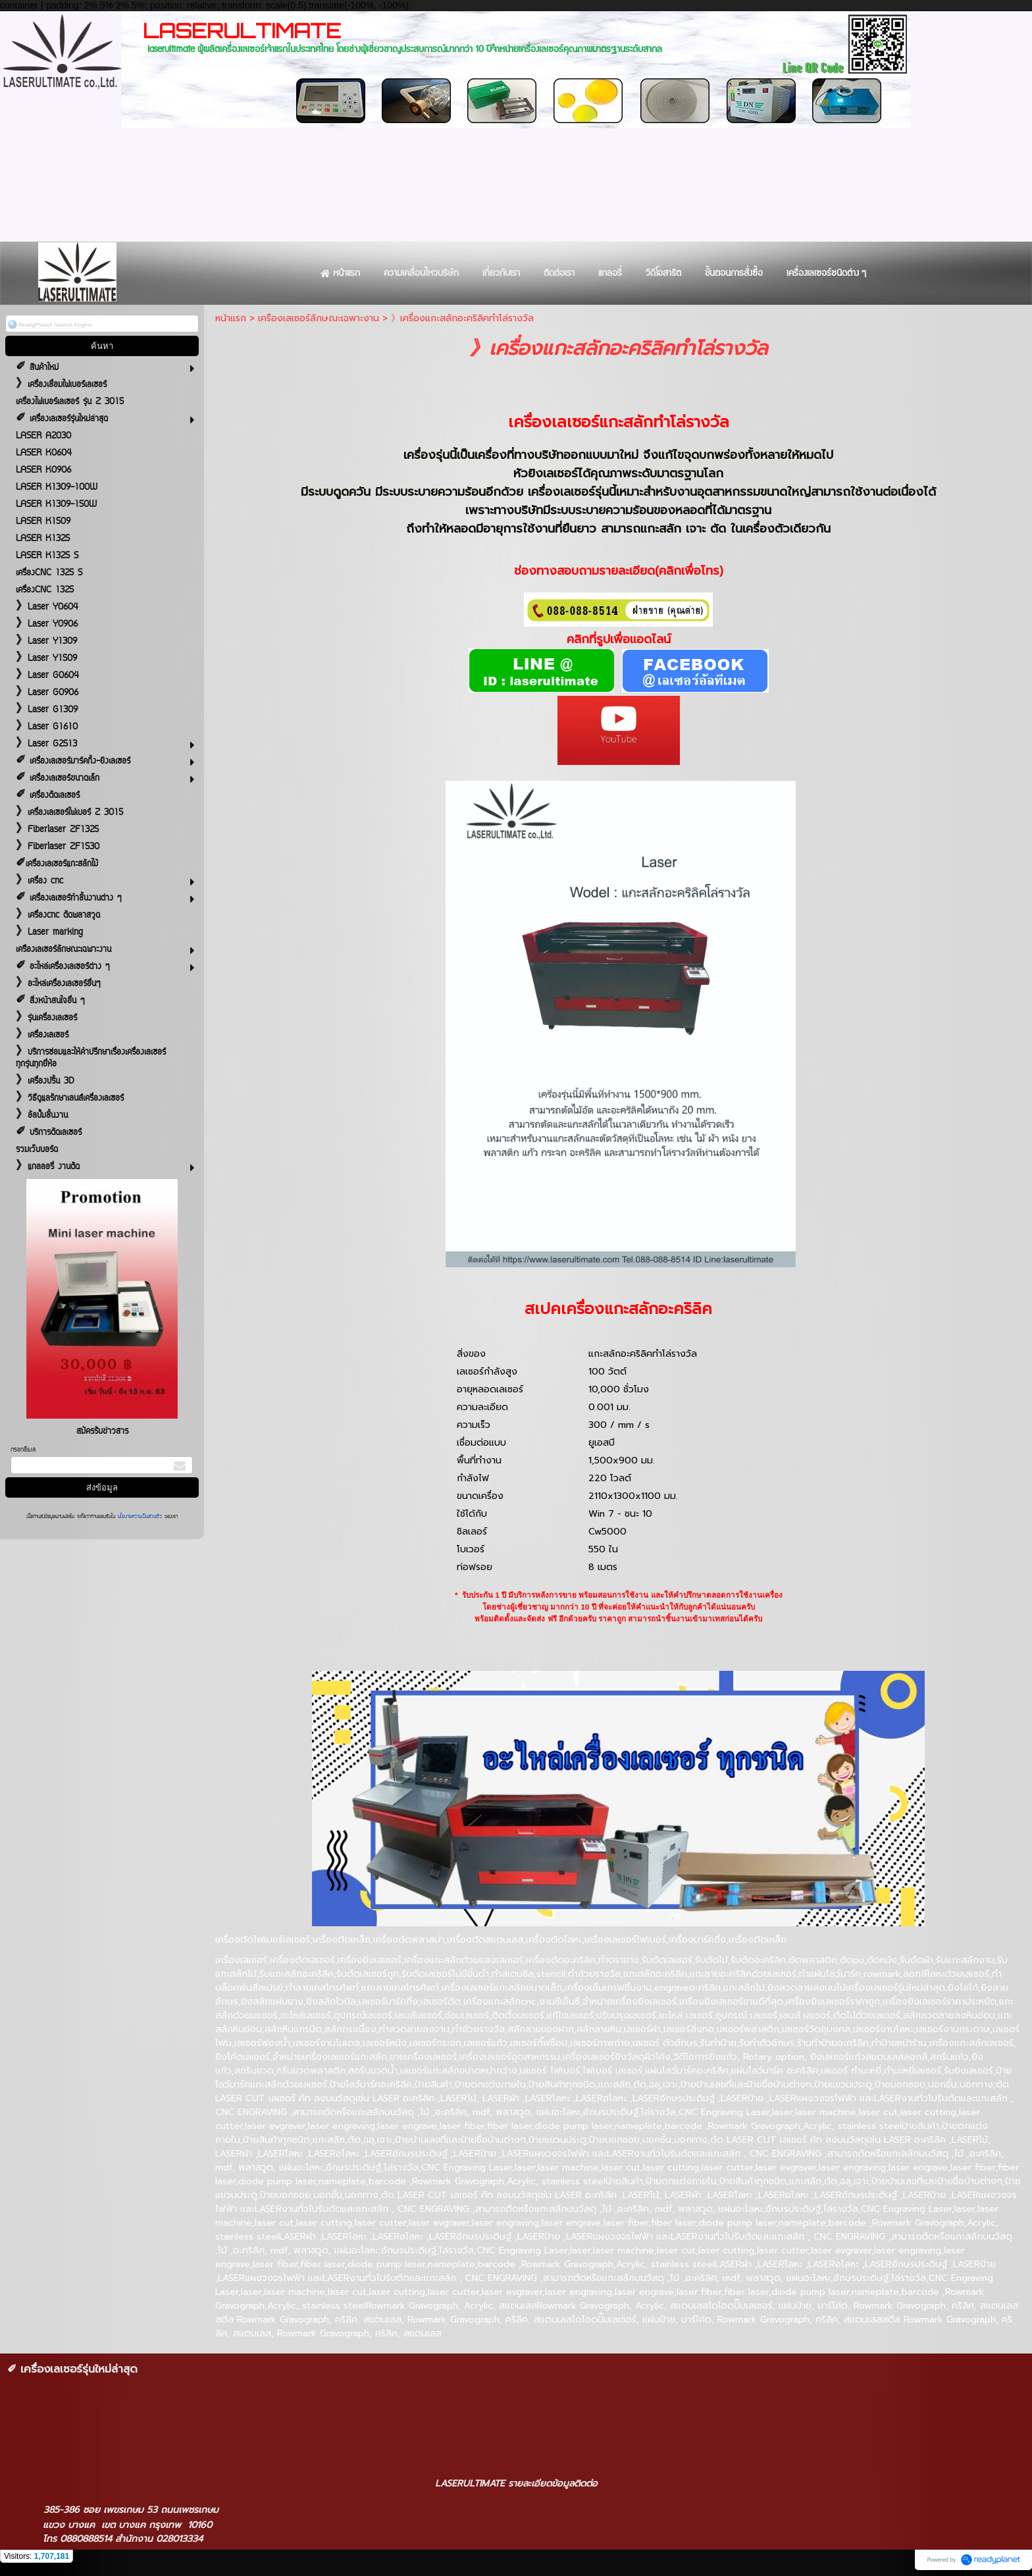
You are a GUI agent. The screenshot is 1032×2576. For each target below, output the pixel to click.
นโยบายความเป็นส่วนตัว (140, 1517)
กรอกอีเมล (23, 1450)
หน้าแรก (230, 318)
